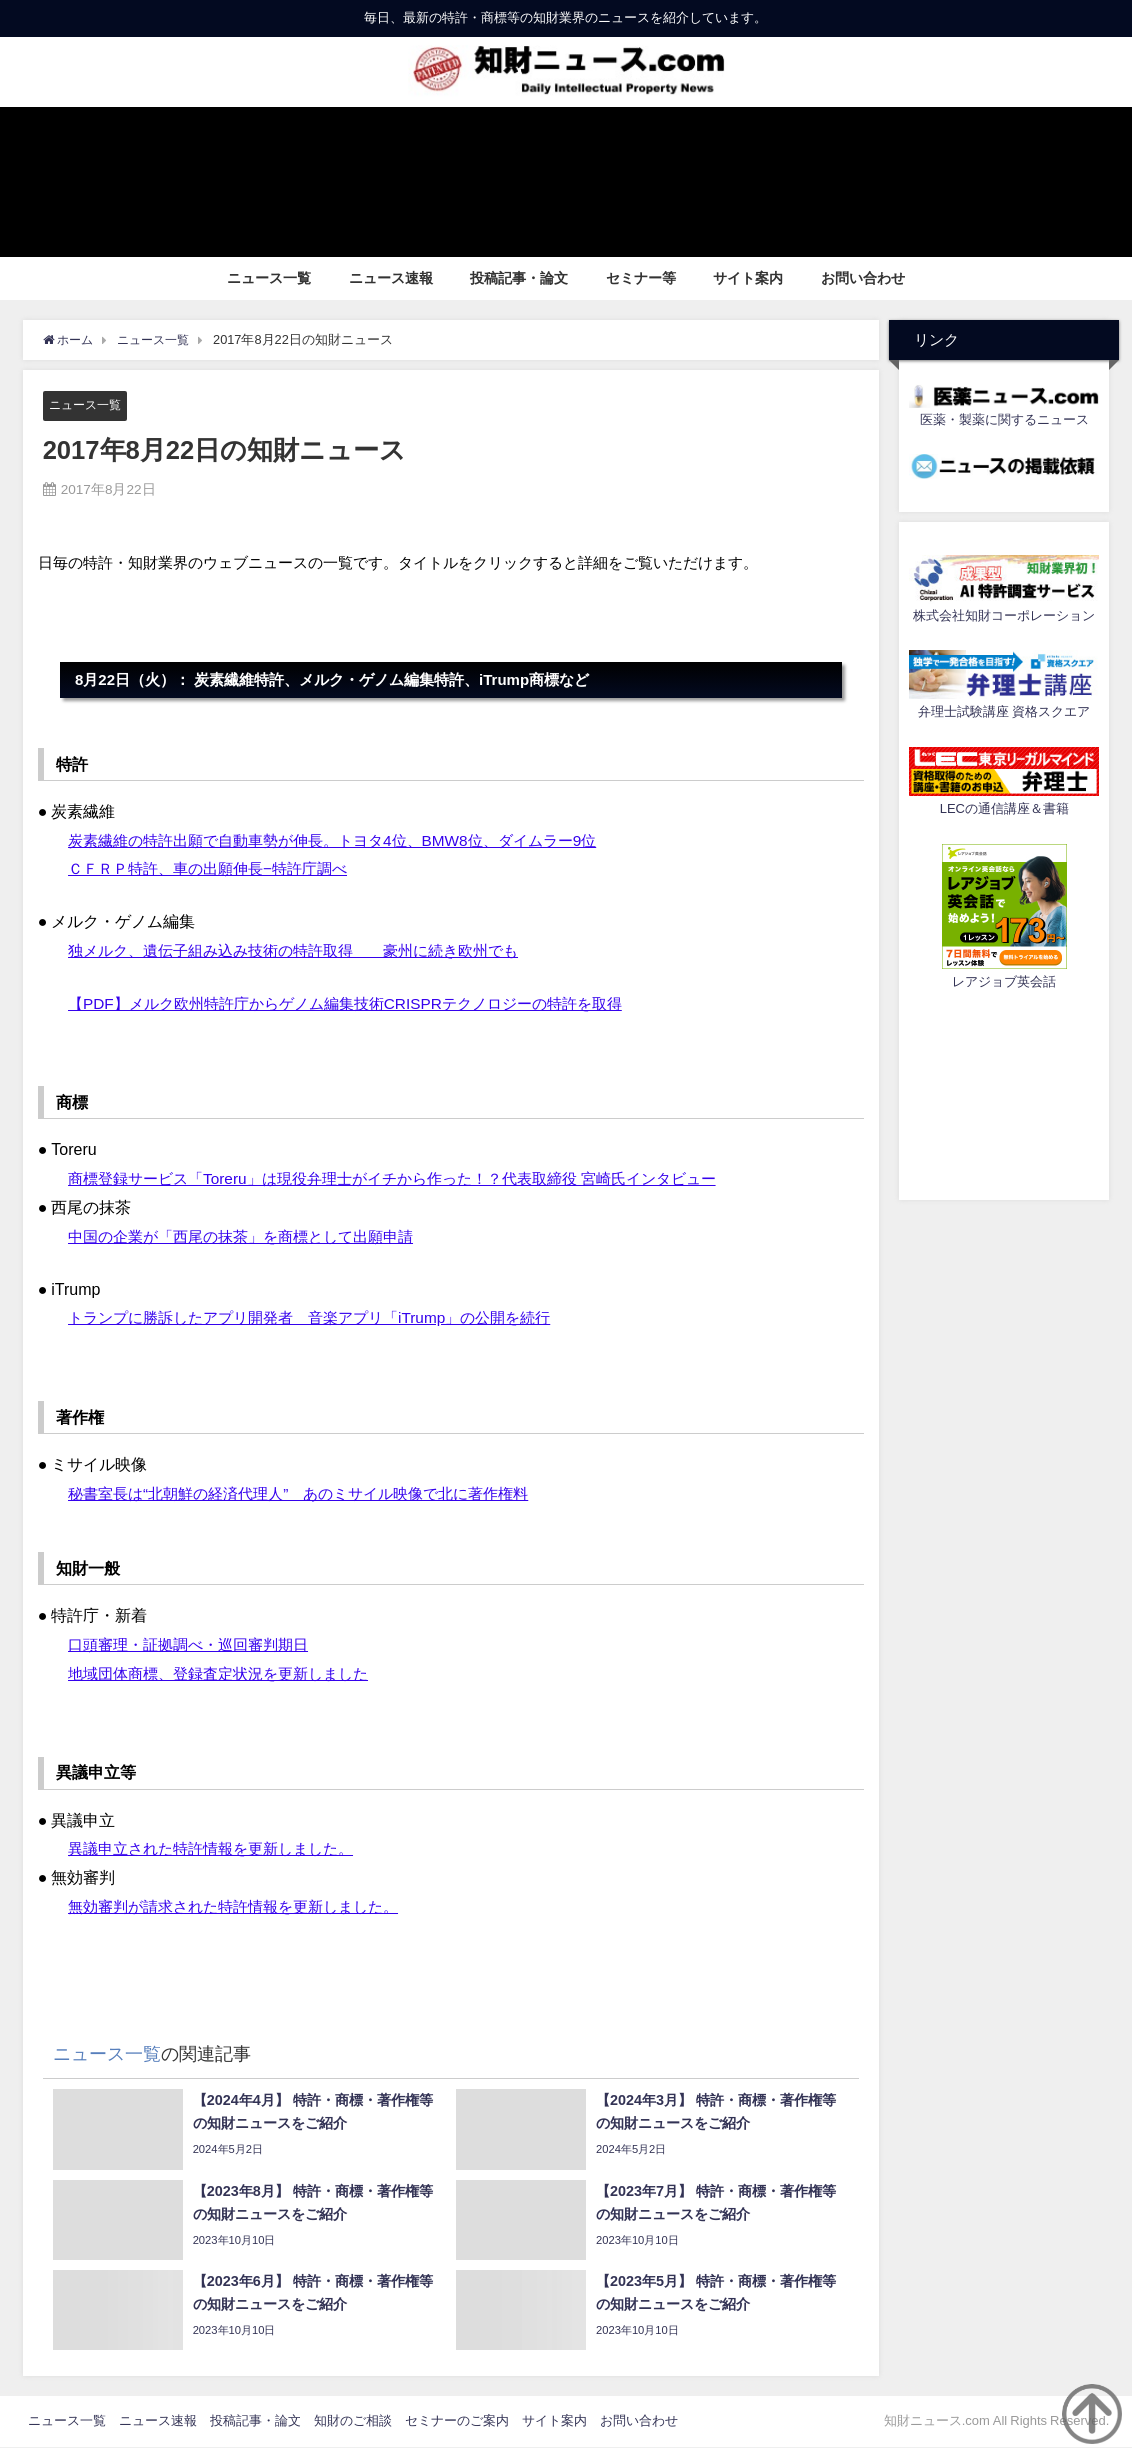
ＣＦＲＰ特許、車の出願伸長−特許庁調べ (216, 869)
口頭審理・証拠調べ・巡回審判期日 (196, 1645)
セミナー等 (641, 278)
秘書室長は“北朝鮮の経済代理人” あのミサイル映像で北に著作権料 (313, 1493)
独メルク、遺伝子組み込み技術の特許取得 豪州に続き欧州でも (308, 950)
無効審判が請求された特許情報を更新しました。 (244, 1906)
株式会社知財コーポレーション (1004, 615)
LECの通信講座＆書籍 (1004, 808)
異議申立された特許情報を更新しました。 (220, 1849)
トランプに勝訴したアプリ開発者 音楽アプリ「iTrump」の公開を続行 (324, 1318)
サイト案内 (748, 278)
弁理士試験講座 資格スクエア (1004, 711)
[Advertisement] (1004, 1092)
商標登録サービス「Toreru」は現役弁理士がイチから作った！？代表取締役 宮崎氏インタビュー (412, 1179)
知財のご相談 (353, 2421)
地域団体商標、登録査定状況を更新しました (228, 1673)
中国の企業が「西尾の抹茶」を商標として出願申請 (252, 1236)
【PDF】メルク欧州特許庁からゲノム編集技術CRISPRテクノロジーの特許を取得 (362, 1003)
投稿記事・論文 (519, 278)
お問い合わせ (863, 278)
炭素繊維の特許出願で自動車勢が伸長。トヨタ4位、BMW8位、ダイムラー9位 (349, 840)
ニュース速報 (391, 278)
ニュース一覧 (269, 278)
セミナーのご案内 (457, 2421)
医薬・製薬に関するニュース (1004, 419)
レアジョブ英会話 (1004, 981)
